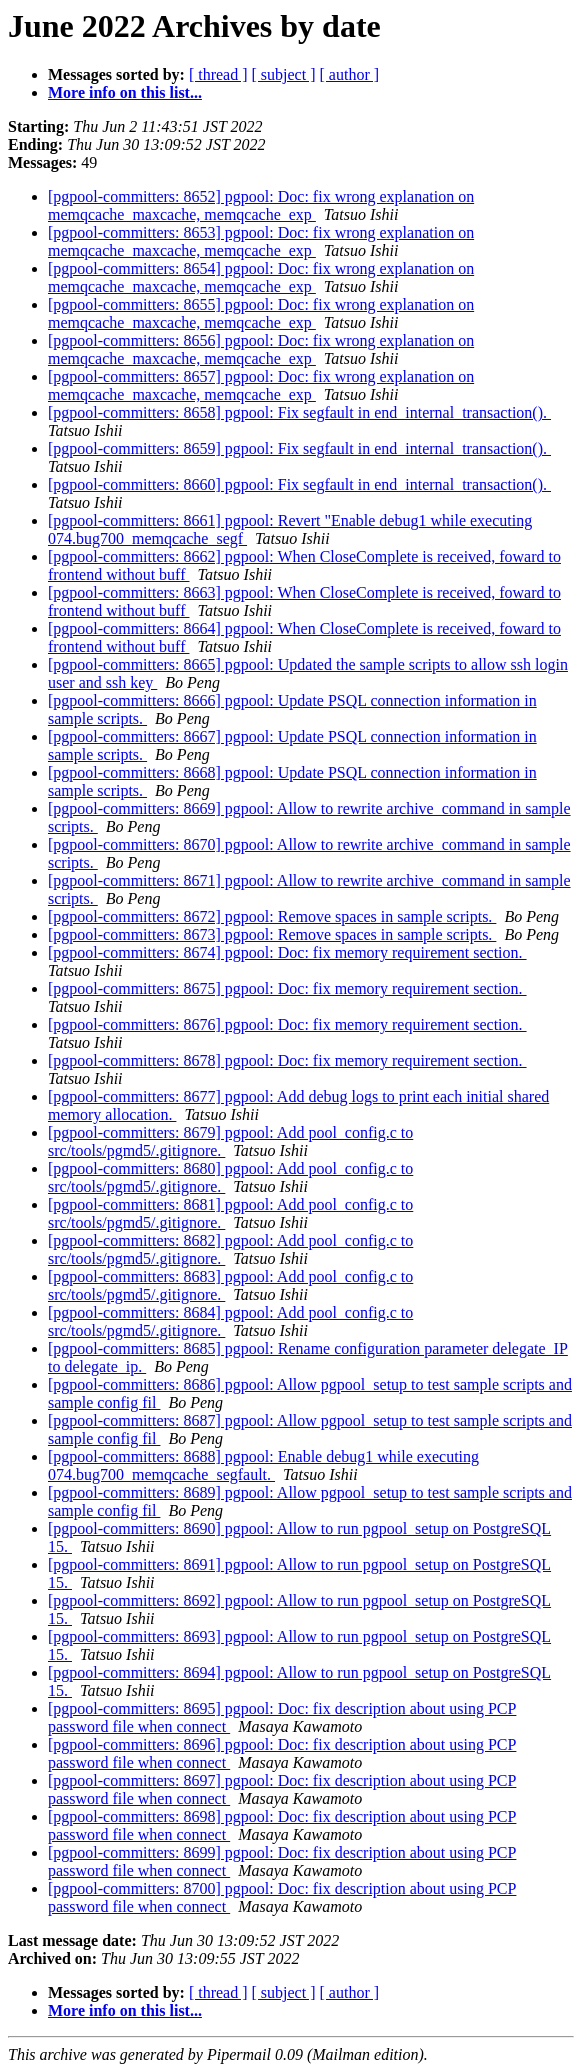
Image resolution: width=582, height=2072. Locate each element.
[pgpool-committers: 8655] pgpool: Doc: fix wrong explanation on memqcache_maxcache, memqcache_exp (261, 313)
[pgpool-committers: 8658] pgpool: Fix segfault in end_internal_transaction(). (299, 412)
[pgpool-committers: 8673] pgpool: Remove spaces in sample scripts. (272, 934)
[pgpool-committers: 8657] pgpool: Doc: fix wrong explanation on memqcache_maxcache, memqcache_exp (261, 385)
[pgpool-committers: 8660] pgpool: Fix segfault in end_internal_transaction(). (299, 484)
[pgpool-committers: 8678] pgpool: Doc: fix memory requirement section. (287, 1060)
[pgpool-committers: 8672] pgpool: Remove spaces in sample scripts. (272, 916)
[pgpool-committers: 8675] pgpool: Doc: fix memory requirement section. (287, 988)
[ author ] (350, 74)
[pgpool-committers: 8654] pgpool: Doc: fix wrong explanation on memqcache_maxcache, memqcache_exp (261, 277)
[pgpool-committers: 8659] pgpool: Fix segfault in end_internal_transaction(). (299, 448)
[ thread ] (218, 74)
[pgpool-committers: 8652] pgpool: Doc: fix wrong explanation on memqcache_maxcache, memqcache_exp (261, 205)
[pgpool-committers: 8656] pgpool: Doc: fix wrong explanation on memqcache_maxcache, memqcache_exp (261, 349)
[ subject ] (284, 74)
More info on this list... (125, 92)
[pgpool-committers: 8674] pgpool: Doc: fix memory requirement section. (287, 952)
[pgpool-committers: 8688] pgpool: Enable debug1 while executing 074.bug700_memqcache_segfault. (263, 1465)
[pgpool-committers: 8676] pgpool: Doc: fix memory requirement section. (287, 1024)
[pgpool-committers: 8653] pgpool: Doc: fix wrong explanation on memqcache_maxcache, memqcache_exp (261, 241)
